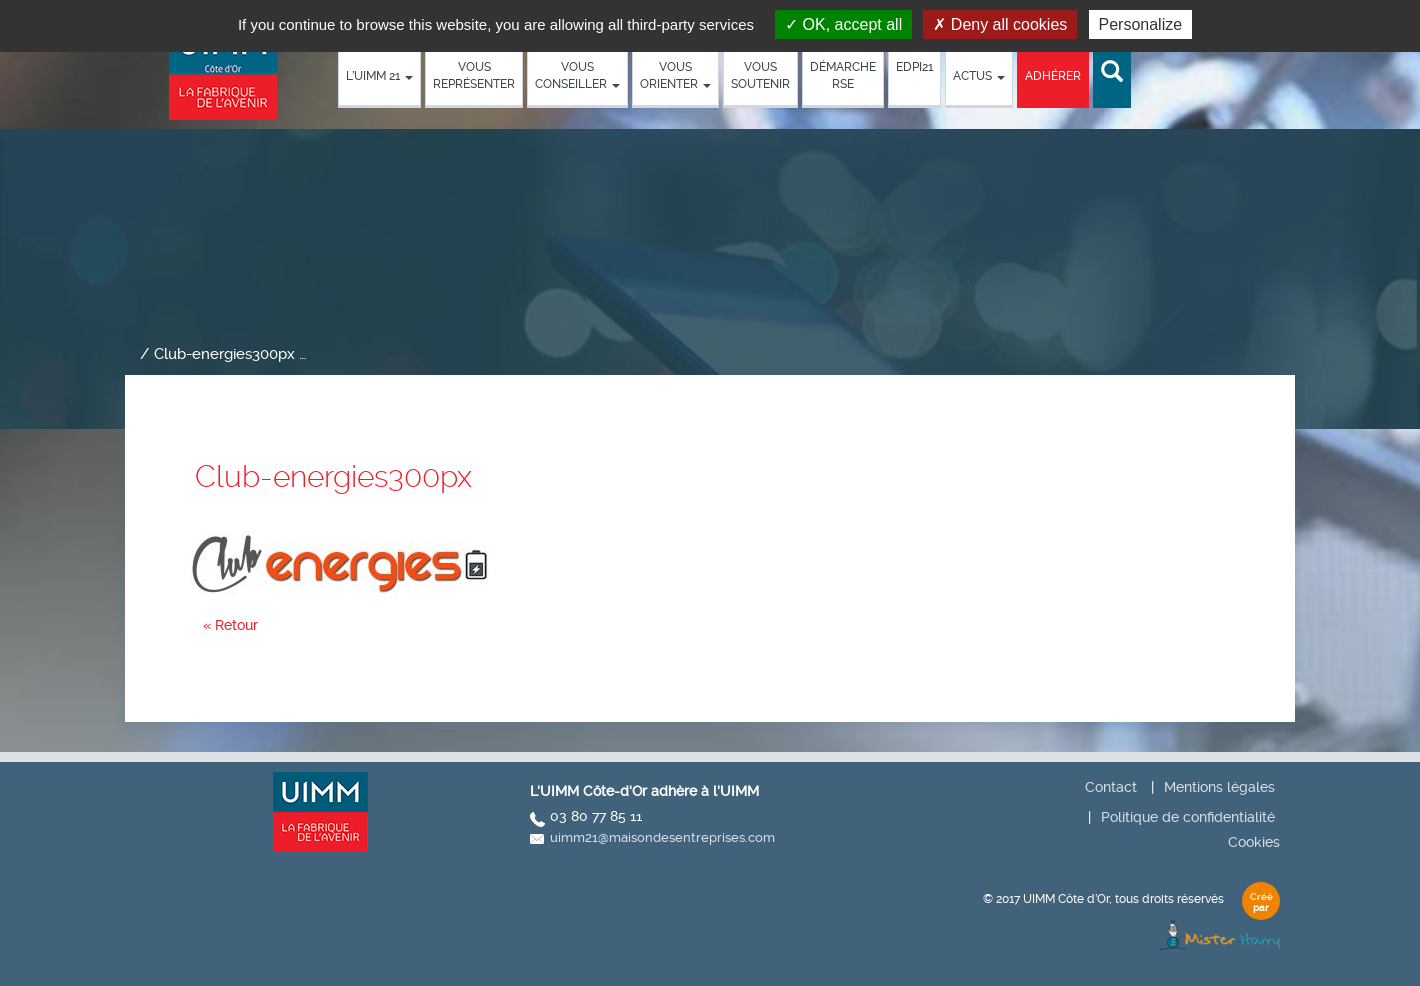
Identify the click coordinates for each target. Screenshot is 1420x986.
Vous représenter (474, 75)
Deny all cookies (1000, 24)
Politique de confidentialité (1188, 817)
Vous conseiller (577, 75)
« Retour (230, 625)
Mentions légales (1219, 787)
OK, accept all (843, 24)
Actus (979, 76)
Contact (1111, 787)
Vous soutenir (760, 75)
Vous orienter (675, 75)
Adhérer (1053, 76)
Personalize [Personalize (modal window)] (1141, 24)
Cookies (1254, 842)
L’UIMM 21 (379, 76)
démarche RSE (843, 75)
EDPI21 (914, 67)
